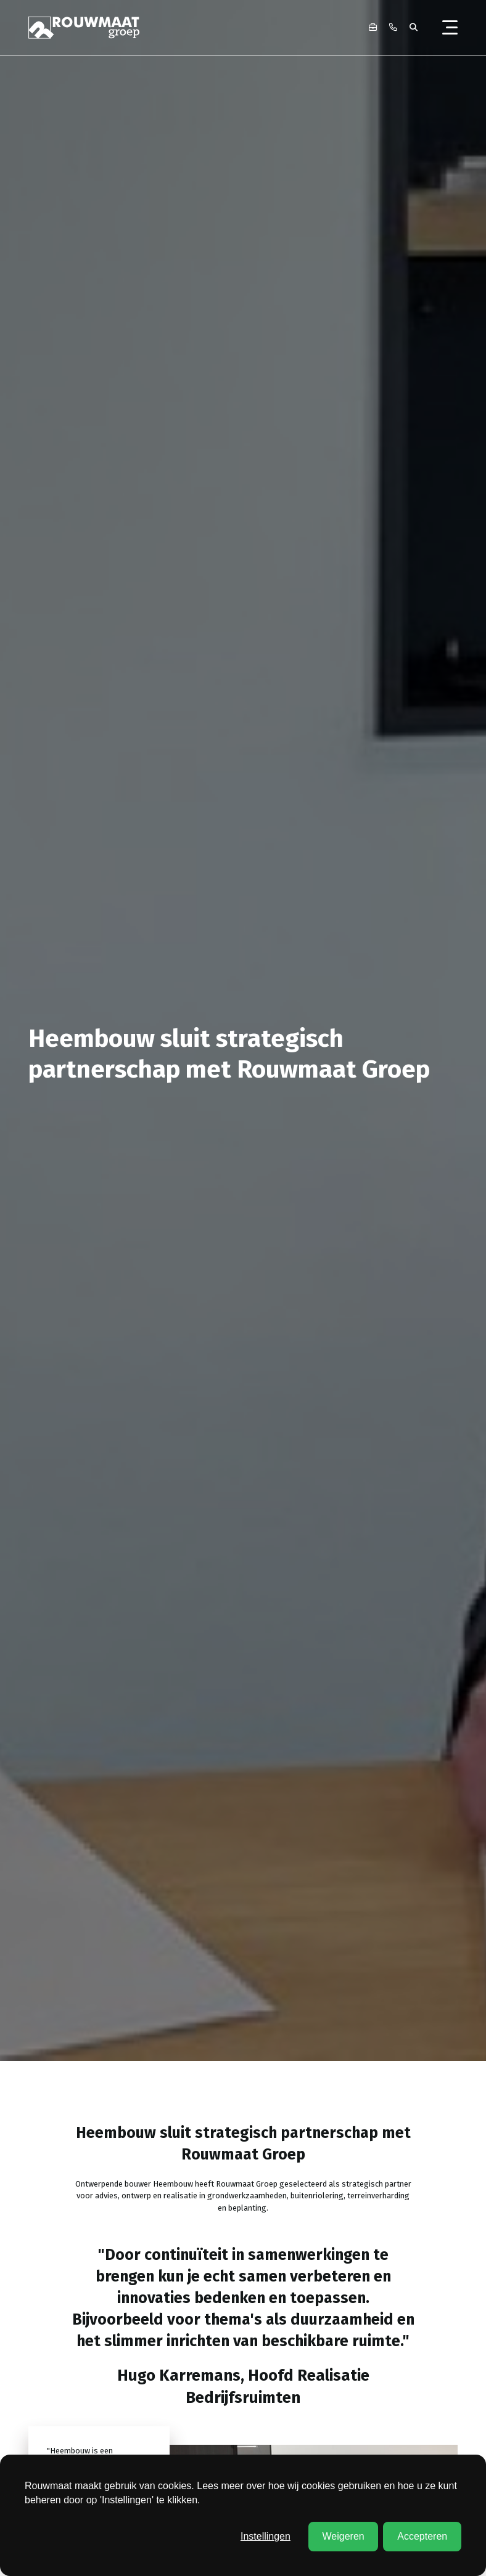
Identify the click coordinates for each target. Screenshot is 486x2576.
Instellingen (265, 2536)
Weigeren (343, 2536)
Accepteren (422, 2536)
